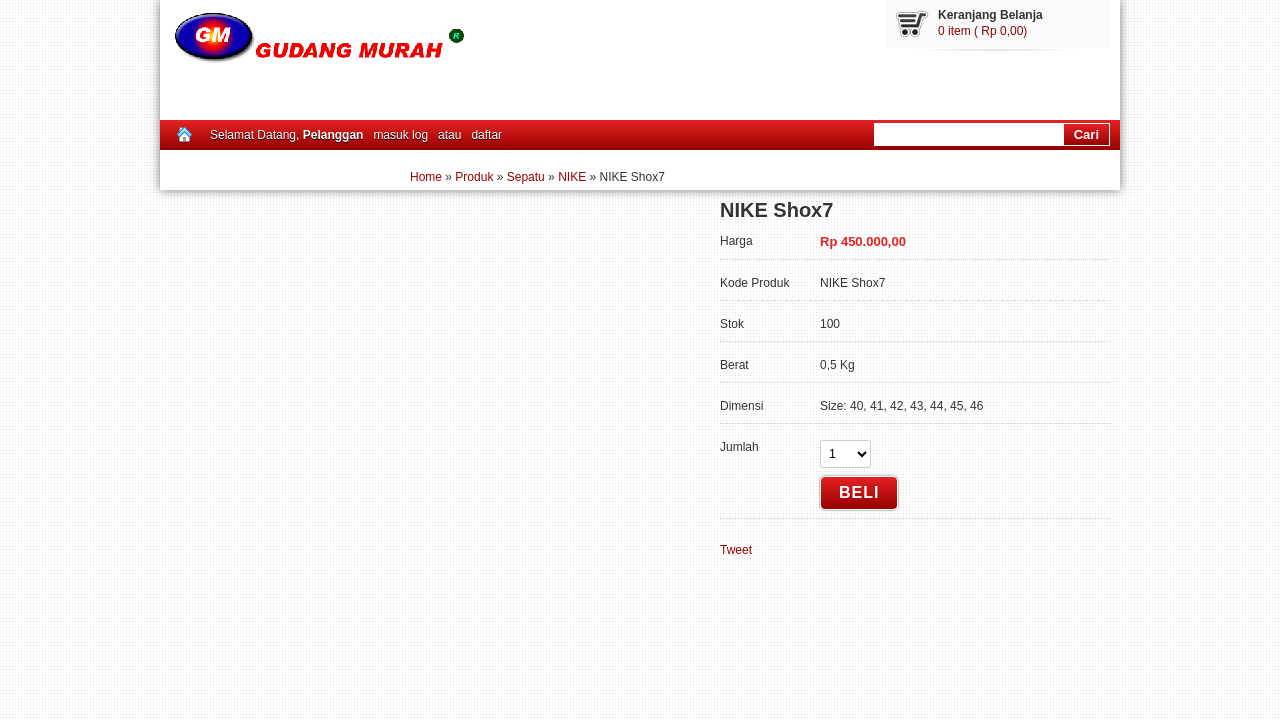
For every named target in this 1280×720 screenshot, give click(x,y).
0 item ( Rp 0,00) (982, 31)
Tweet (736, 550)
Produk (474, 177)
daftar (486, 135)
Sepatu (526, 177)
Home (426, 177)
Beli (859, 492)
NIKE (572, 177)
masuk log (400, 135)
